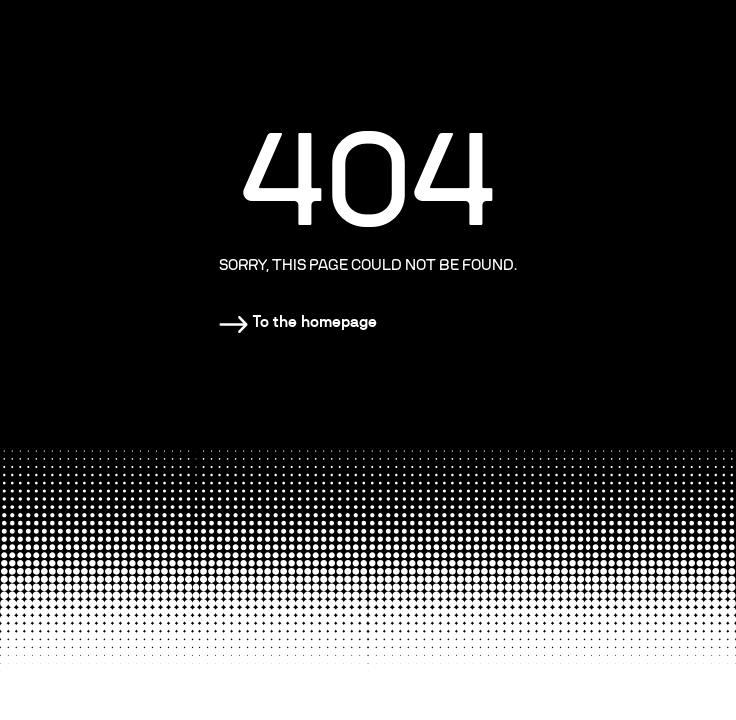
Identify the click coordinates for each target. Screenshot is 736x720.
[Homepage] (298, 322)
